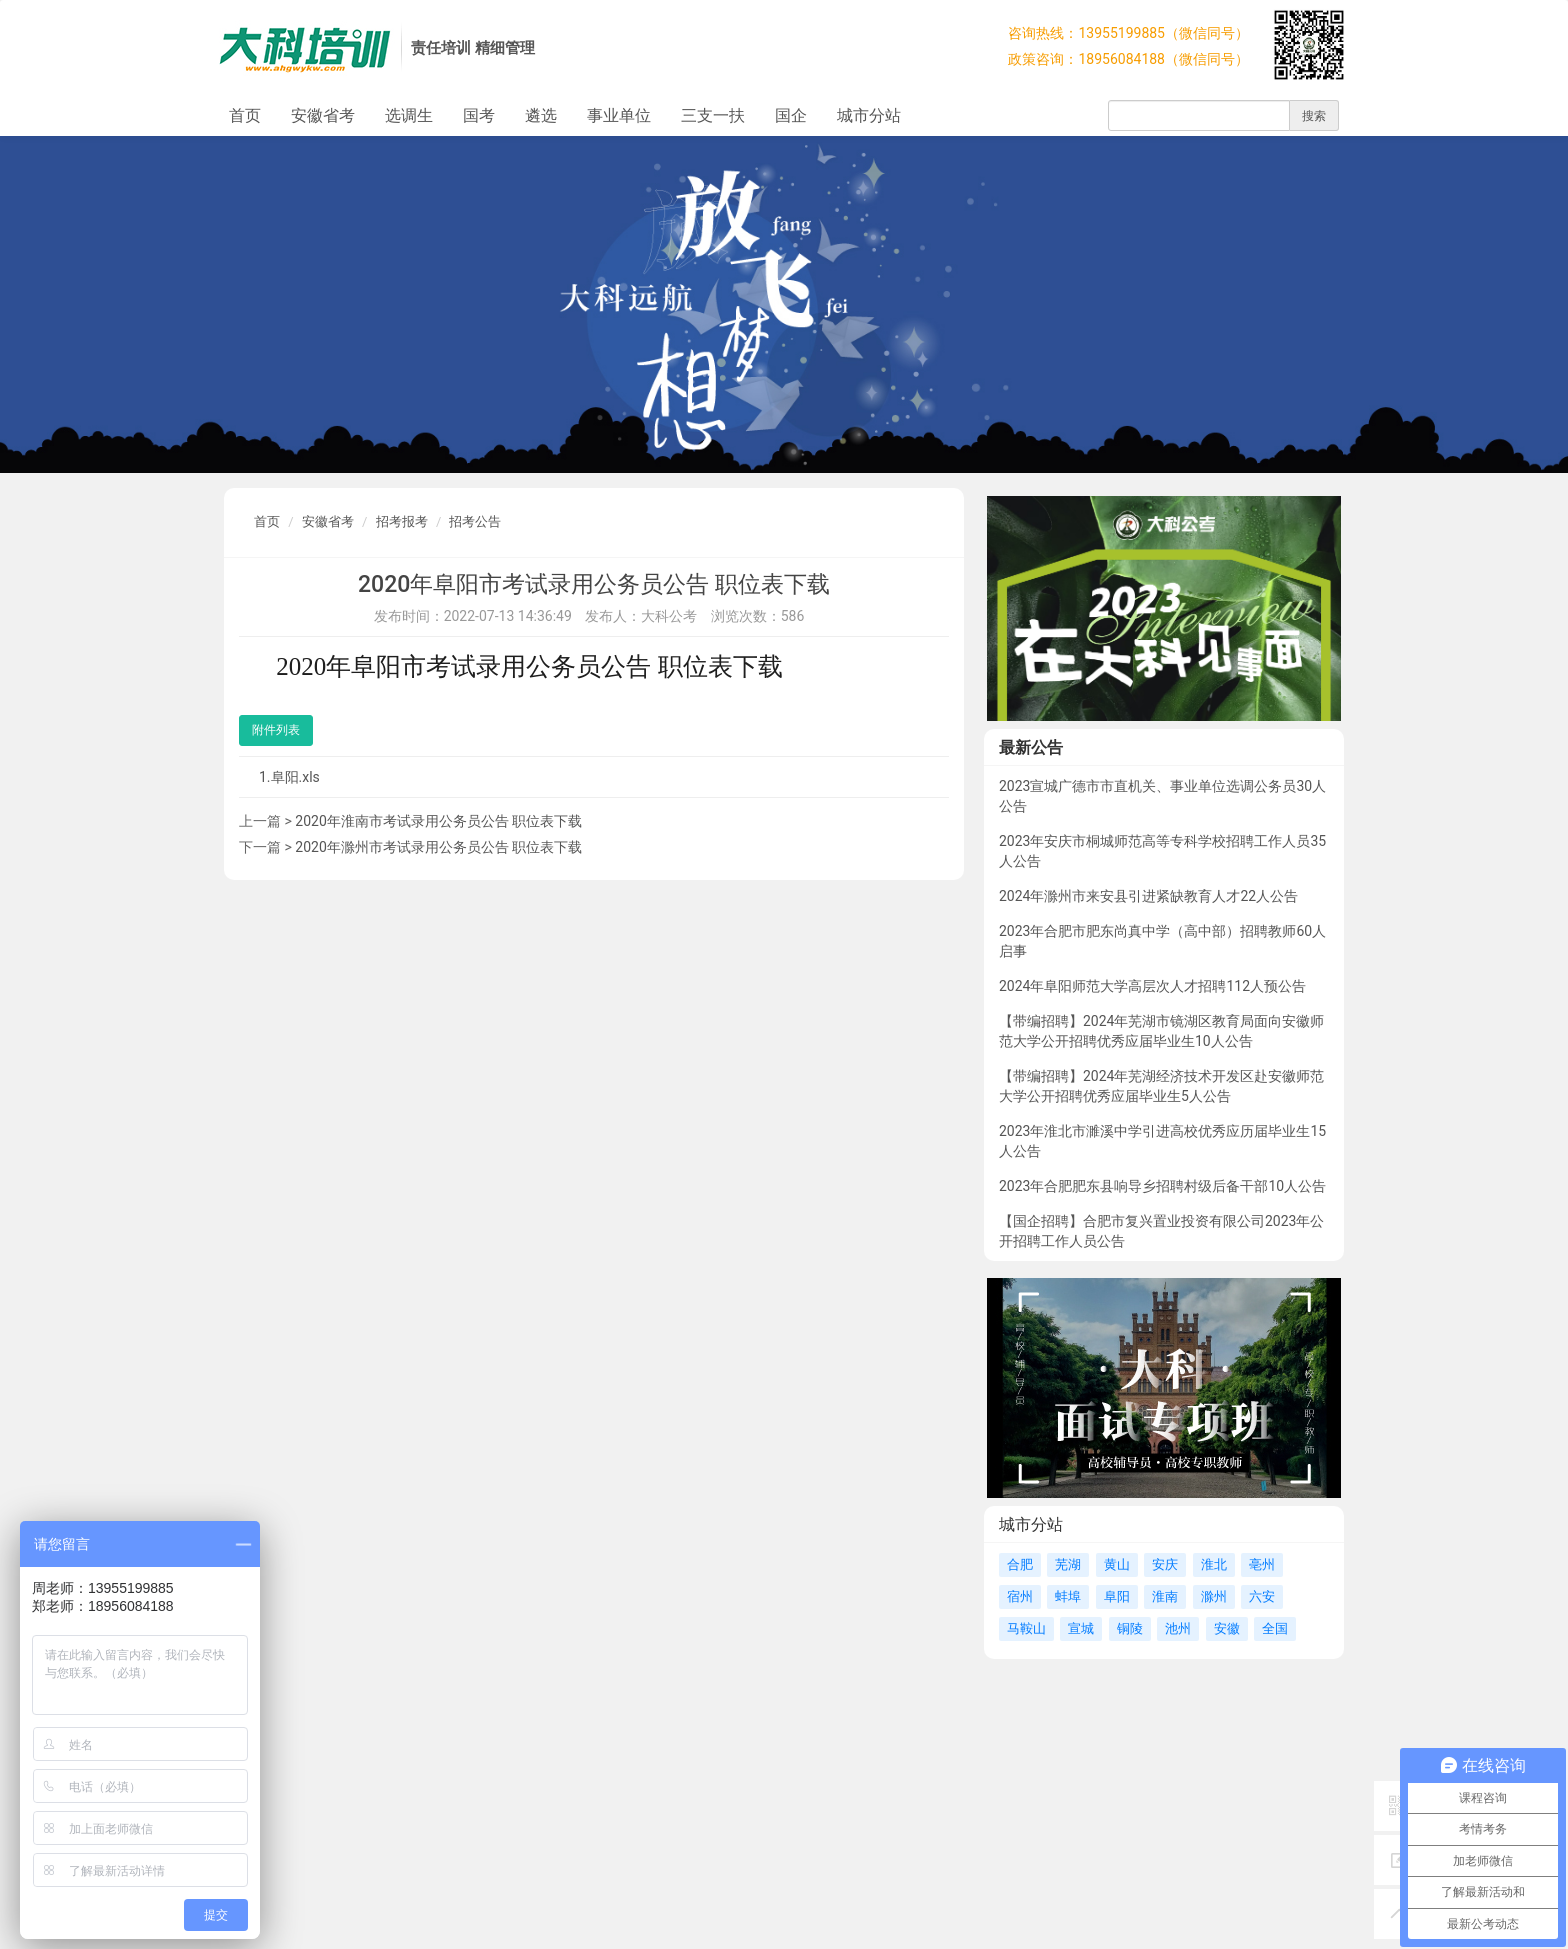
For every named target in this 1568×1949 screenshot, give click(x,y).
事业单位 (619, 115)
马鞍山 (1026, 1628)
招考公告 (475, 521)
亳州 (1262, 1564)
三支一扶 (713, 115)
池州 (1178, 1628)
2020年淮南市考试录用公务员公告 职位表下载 (438, 821)
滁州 (1214, 1596)
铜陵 (1130, 1628)
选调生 (409, 115)
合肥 (1020, 1564)
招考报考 (402, 521)
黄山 (1117, 1564)
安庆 (1165, 1564)
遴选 (541, 115)
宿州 (1020, 1596)
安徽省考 (323, 115)
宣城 (1081, 1628)
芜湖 (1068, 1564)
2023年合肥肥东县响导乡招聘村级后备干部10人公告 (1162, 1186)
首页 (245, 115)
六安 (1262, 1596)
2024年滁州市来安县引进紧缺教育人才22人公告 (1148, 896)
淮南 (1165, 1596)
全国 (1275, 1628)
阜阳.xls (295, 777)
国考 (479, 115)
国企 (791, 115)
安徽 (1227, 1628)
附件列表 (276, 730)
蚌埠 (1068, 1596)
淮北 (1214, 1564)
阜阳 (1117, 1596)
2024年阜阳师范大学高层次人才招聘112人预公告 (1152, 986)
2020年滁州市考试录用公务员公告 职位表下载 (438, 847)
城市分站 (869, 115)
